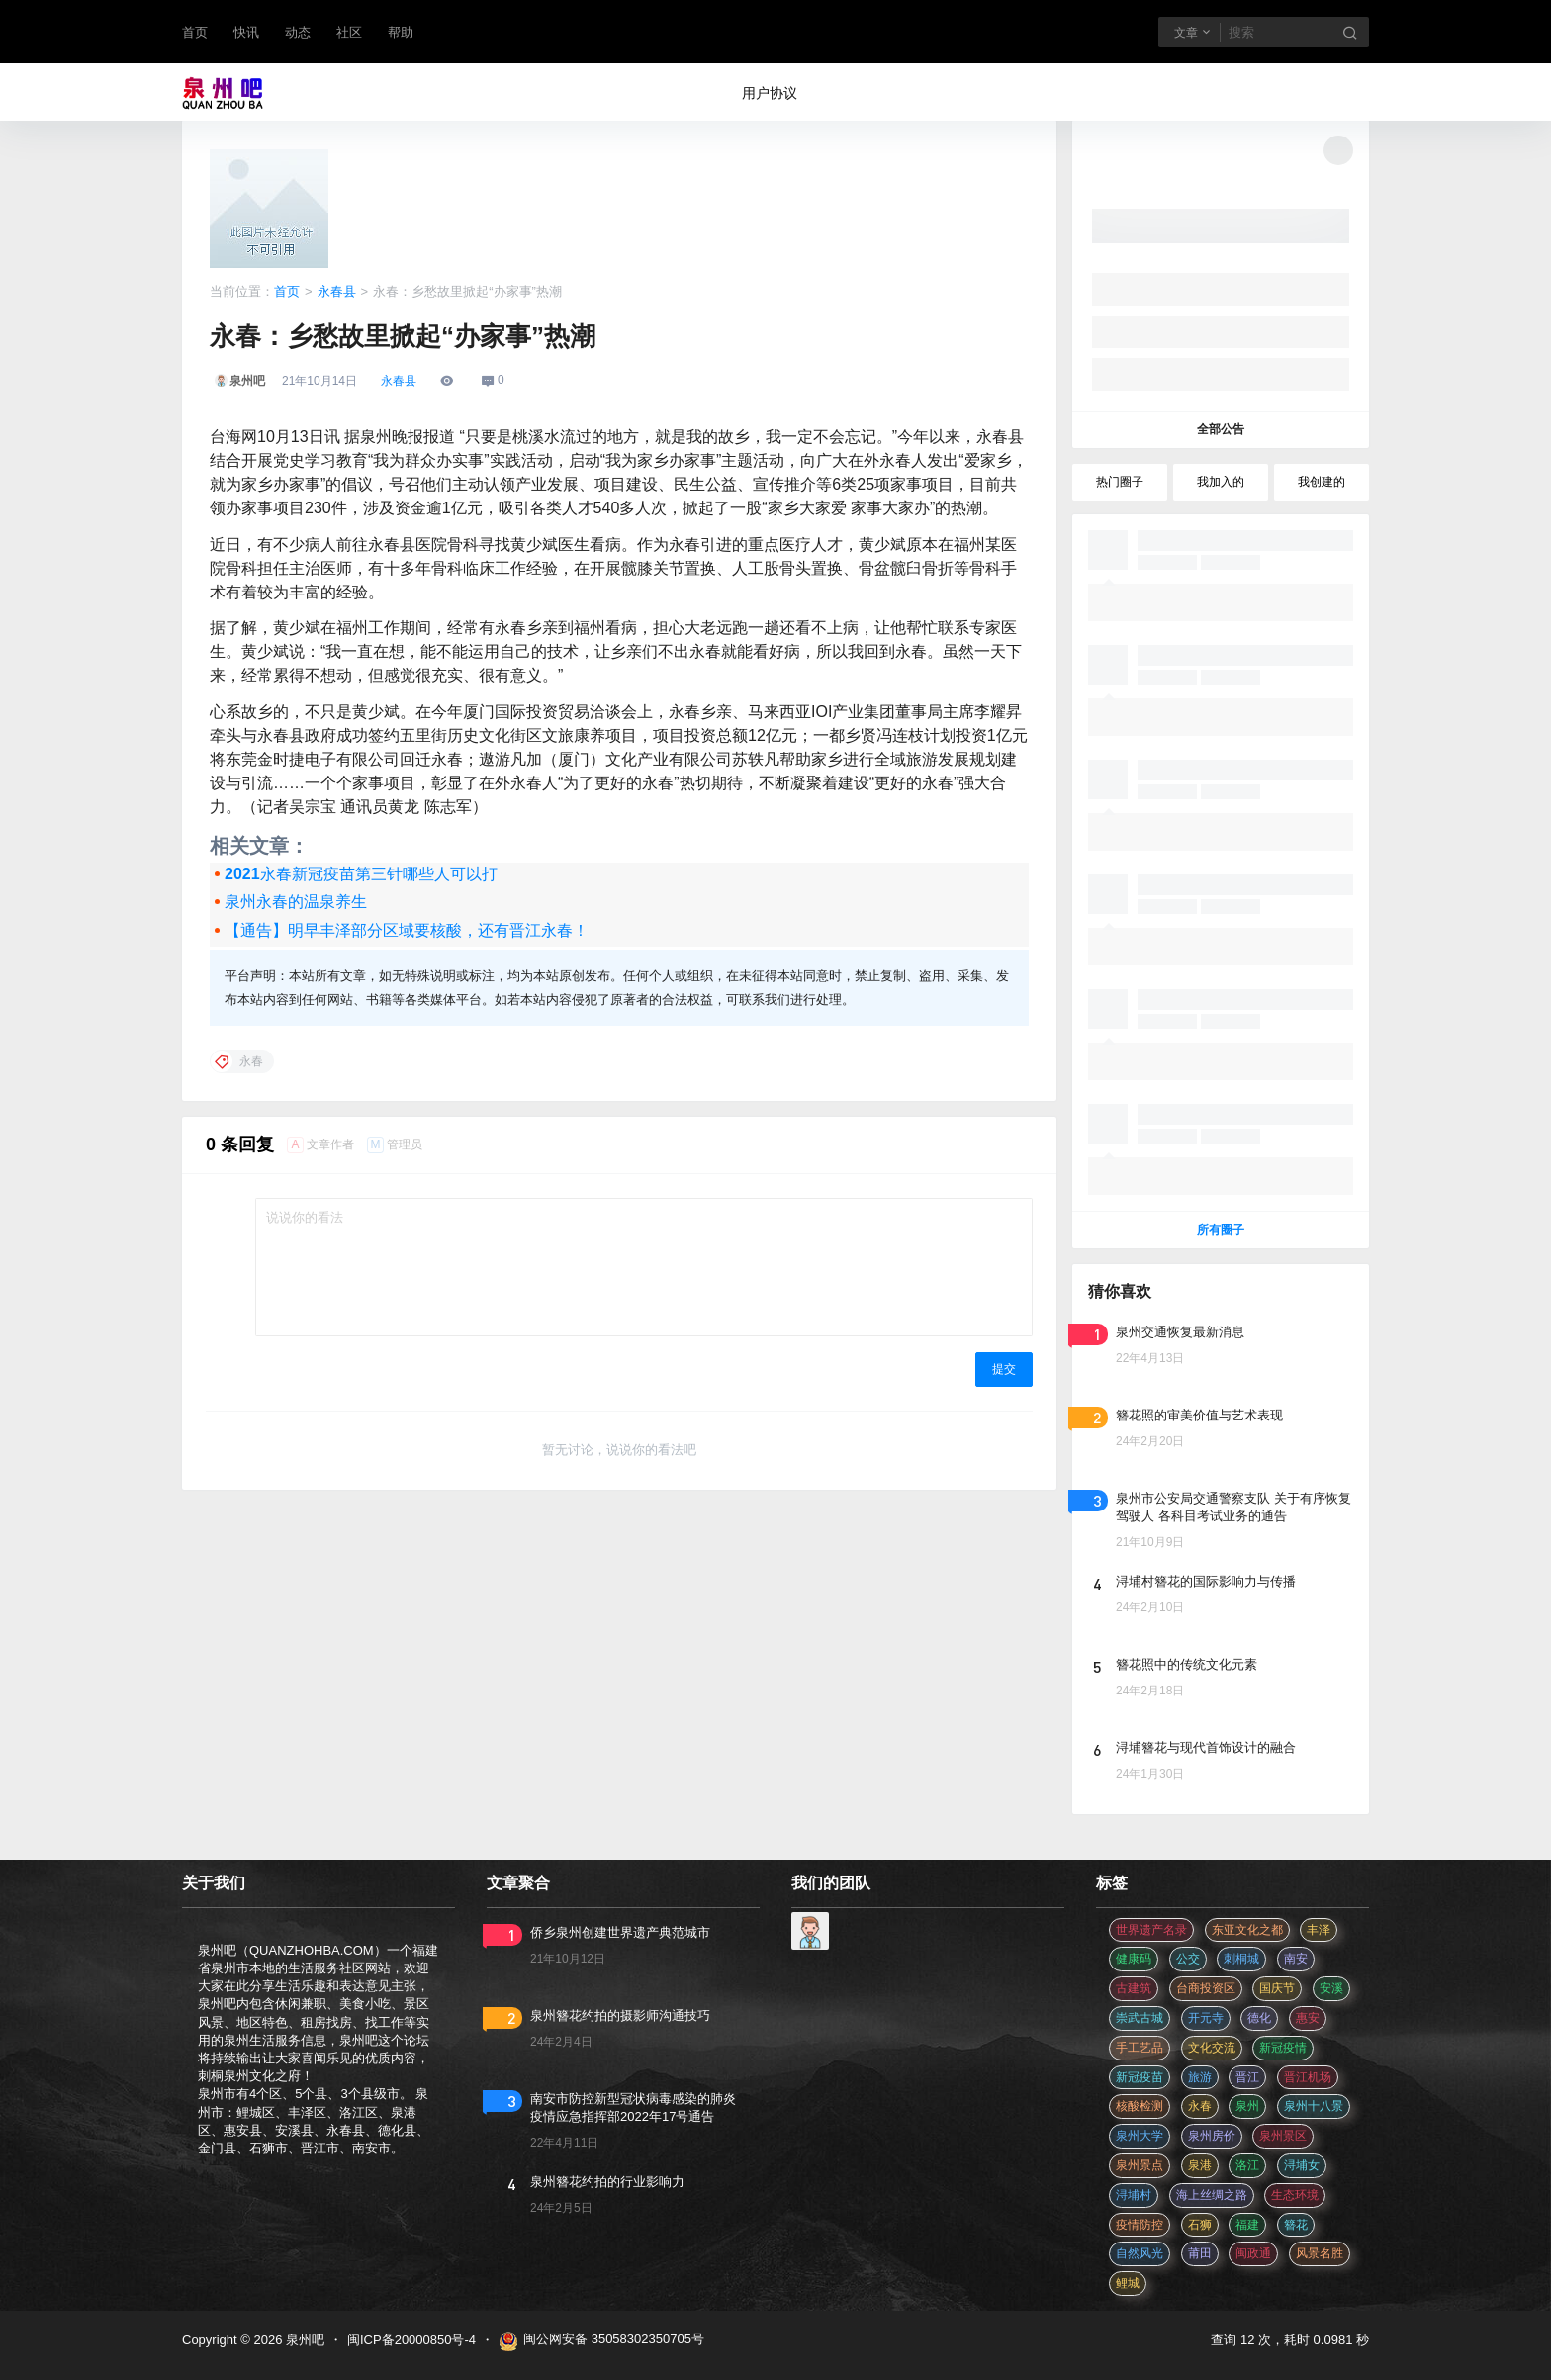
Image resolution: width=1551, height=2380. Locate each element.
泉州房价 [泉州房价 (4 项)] (1211, 2136)
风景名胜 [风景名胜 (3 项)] (1319, 2253)
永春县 (337, 291)
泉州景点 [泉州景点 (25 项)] (1139, 2165)
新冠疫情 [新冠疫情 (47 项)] (1283, 2048)
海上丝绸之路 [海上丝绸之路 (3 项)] (1211, 2195)
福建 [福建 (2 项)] (1247, 2225)
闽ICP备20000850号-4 (411, 2340)
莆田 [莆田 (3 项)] (1200, 2253)
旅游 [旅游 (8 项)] (1200, 2077)
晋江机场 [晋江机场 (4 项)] (1307, 2077)
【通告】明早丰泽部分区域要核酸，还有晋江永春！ (407, 930)
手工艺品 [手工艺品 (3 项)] (1139, 2048)
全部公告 (1220, 429)
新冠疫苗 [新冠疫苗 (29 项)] (1139, 2077)
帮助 (400, 32)
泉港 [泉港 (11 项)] (1200, 2165)
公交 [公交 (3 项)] (1188, 1959)
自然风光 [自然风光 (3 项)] (1139, 2253)
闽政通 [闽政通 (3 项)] (1253, 2253)
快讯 (246, 32)
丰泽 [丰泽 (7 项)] (1318, 1930)
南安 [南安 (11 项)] (1296, 1959)
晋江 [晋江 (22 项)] (1247, 2077)
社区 (349, 32)
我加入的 (1220, 482)
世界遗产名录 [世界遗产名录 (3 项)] (1151, 1930)
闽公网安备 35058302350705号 (601, 2341)
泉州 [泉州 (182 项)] (1247, 2106)
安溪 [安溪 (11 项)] (1331, 1988)
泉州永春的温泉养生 (296, 901)
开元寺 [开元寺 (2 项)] (1206, 2018)
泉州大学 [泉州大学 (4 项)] (1139, 2136)
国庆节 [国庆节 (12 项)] (1277, 1988)
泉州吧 (303, 2340)
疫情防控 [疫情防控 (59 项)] (1139, 2225)
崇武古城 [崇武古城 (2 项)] (1139, 2018)
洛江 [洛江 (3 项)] (1247, 2165)
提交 (1004, 1369)
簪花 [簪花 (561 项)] (1296, 2225)
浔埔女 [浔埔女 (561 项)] (1302, 2165)
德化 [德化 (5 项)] (1259, 2018)
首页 (195, 32)
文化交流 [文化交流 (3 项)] (1211, 2048)
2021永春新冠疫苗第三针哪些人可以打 (361, 874)
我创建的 (1321, 482)
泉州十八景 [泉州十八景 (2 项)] (1313, 2106)
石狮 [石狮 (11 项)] (1200, 2225)
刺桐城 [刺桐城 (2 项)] (1241, 1959)
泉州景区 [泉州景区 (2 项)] (1283, 2136)
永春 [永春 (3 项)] (1200, 2106)
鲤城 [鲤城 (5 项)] (1128, 2283)
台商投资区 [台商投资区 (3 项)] (1205, 1988)
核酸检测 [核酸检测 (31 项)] (1139, 2106)
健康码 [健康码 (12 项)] (1133, 1959)
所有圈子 (1220, 1229)
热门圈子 (1119, 482)
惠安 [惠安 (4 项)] (1308, 2018)
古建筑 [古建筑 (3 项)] (1133, 1988)
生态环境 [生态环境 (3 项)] (1295, 2195)
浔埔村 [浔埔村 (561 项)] (1133, 2195)
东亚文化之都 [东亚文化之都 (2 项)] (1247, 1930)
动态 (298, 32)
